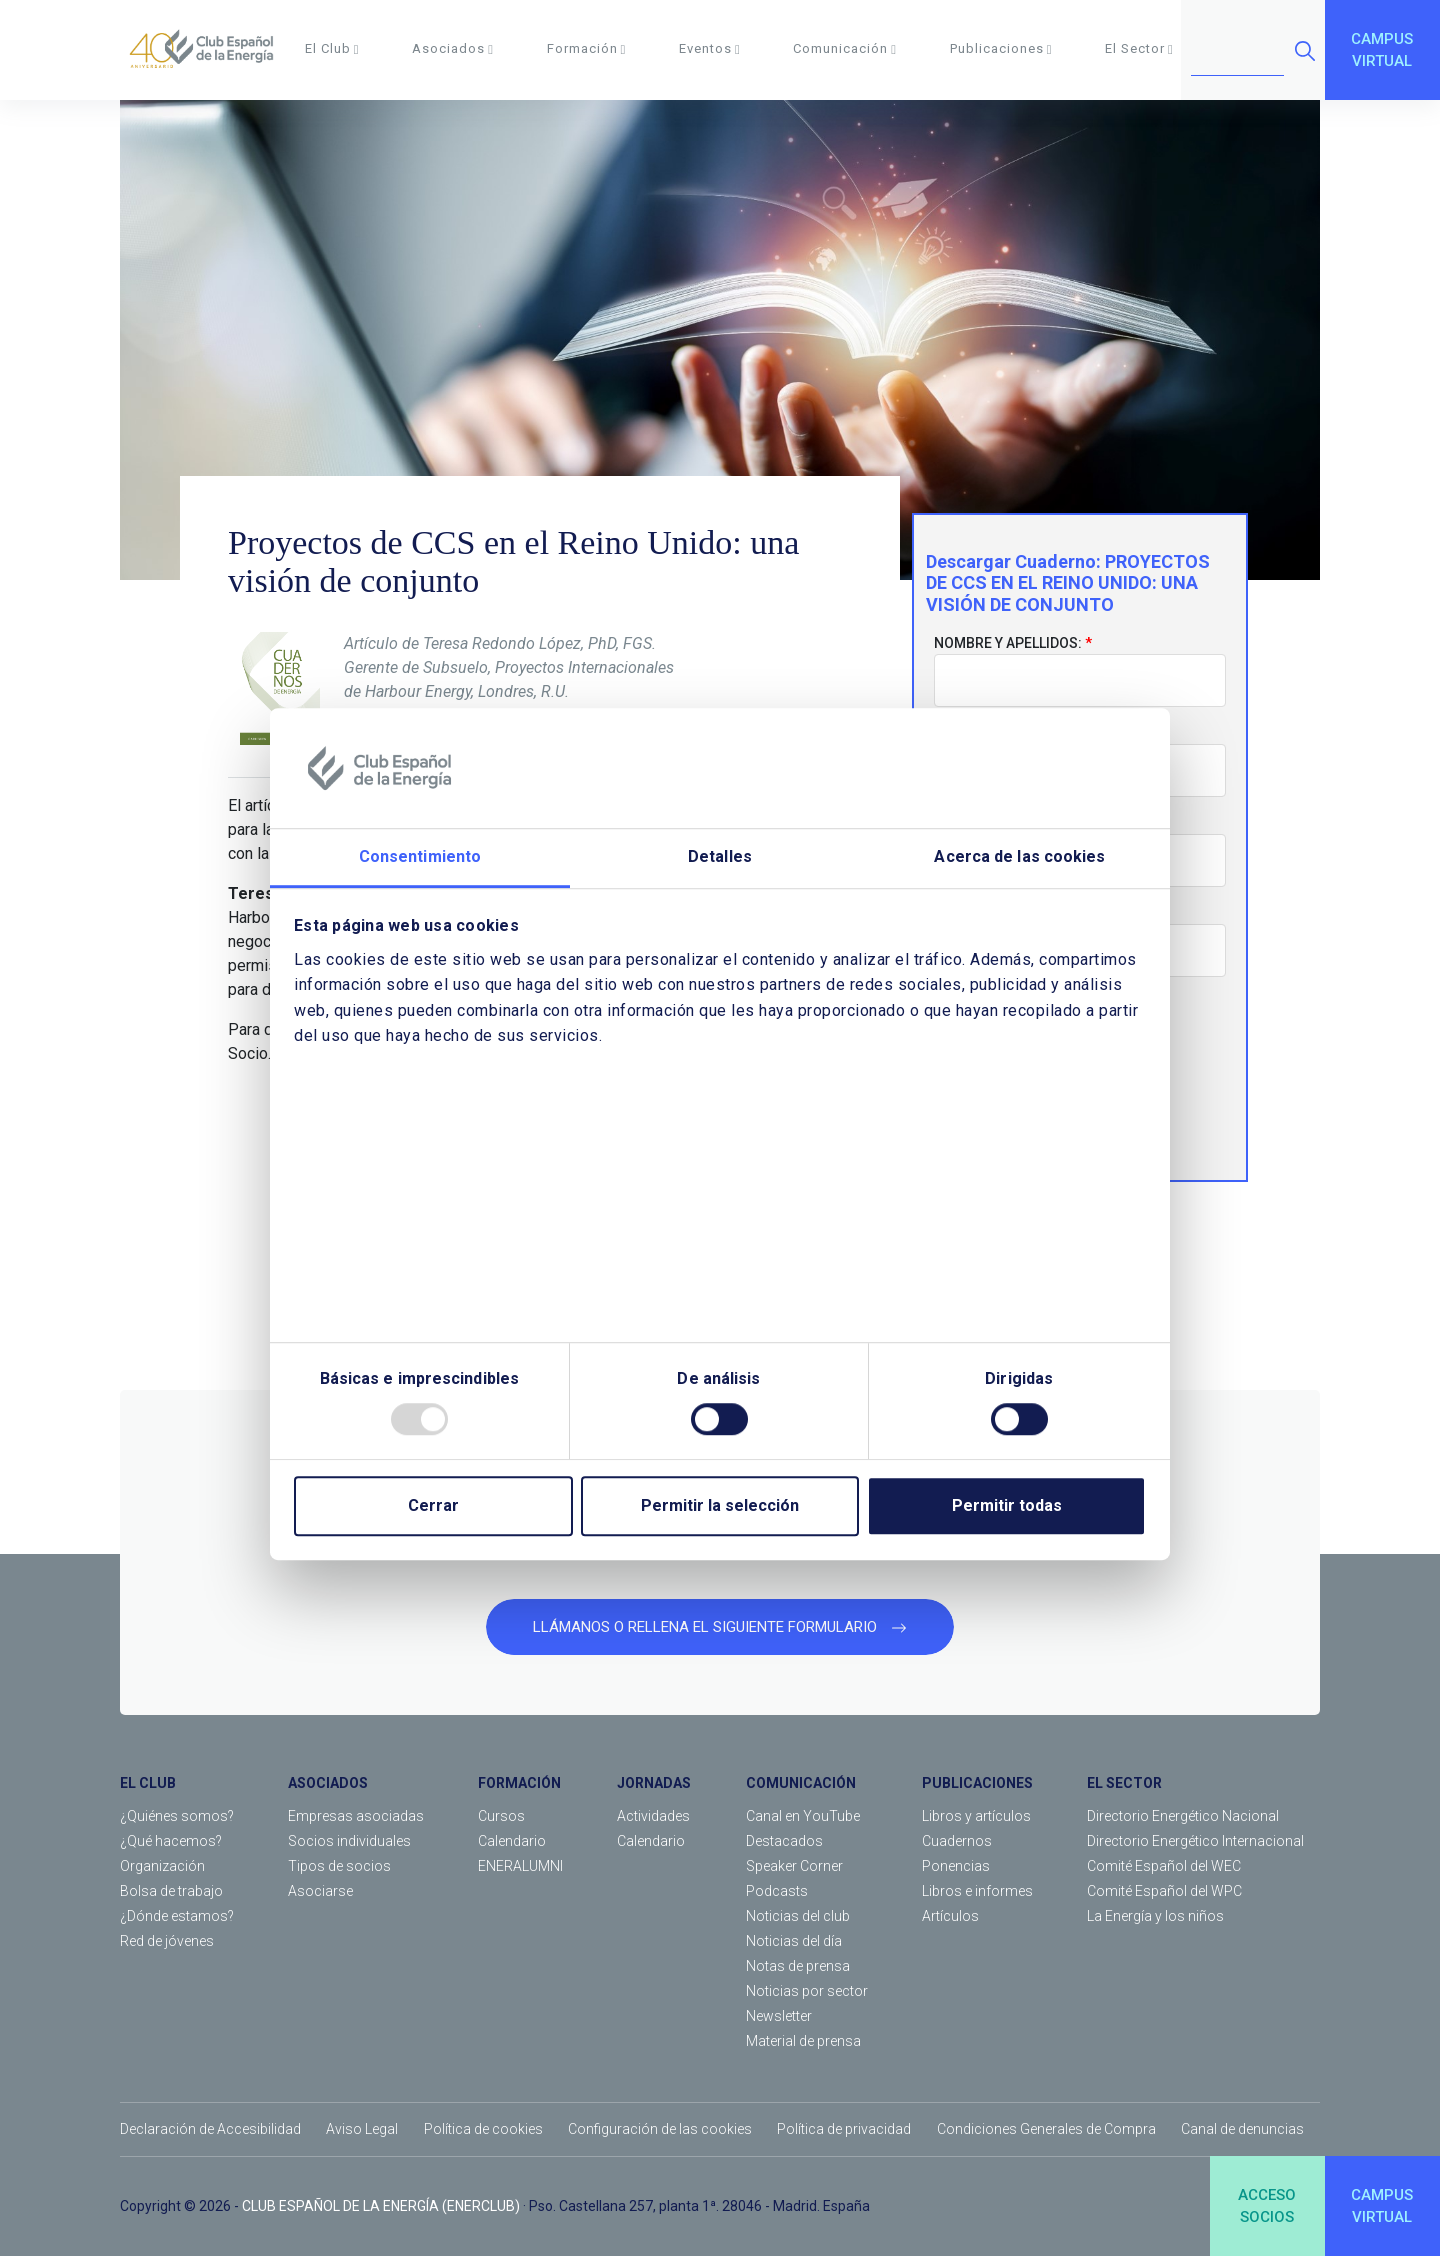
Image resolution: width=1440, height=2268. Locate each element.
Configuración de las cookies (660, 2141)
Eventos (710, 48)
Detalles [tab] (720, 856)
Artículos (950, 1928)
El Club (332, 48)
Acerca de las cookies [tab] (1019, 856)
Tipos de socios (339, 1878)
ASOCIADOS (328, 1795)
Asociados (453, 48)
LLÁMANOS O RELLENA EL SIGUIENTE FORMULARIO (720, 1638)
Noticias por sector (807, 2003)
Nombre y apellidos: (1008, 655)
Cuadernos (957, 1853)
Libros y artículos (976, 1828)
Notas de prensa (798, 1978)
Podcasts (777, 1903)
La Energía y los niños (1155, 1928)
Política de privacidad (844, 2141)
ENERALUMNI (520, 1878)
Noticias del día (794, 1953)
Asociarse (320, 1903)
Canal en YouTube (803, 1828)
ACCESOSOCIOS (1267, 2217)
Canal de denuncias (1242, 2141)
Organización (162, 1878)
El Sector (1139, 48)
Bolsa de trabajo (171, 1903)
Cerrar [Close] (433, 1505)
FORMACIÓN (519, 1795)
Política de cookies (483, 2141)
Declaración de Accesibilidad (210, 2141)
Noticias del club (798, 1928)
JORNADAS (654, 1795)
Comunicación (845, 48)
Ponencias (956, 1878)
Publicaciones (1001, 48)
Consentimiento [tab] (420, 856)
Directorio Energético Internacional (1195, 1853)
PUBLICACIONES (977, 1795)
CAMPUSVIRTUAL (1382, 50)
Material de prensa (803, 2053)
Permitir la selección (720, 1505)
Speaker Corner (794, 1878)
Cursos (501, 1828)
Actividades (653, 1828)
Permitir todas (1007, 1505)
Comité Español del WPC (1164, 1903)
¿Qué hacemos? (171, 1853)
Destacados (784, 1853)
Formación (587, 48)
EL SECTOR (1124, 1795)
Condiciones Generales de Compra (1046, 2141)
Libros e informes (977, 1903)
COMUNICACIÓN (801, 1795)
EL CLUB (148, 1795)
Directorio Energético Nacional (1183, 1828)
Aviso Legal (362, 2141)
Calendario (512, 1853)
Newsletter (779, 2028)
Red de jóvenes (167, 1953)
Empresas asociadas (356, 1828)
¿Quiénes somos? (177, 1828)
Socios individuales (349, 1853)
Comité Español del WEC (1164, 1878)
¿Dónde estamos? (177, 1928)
